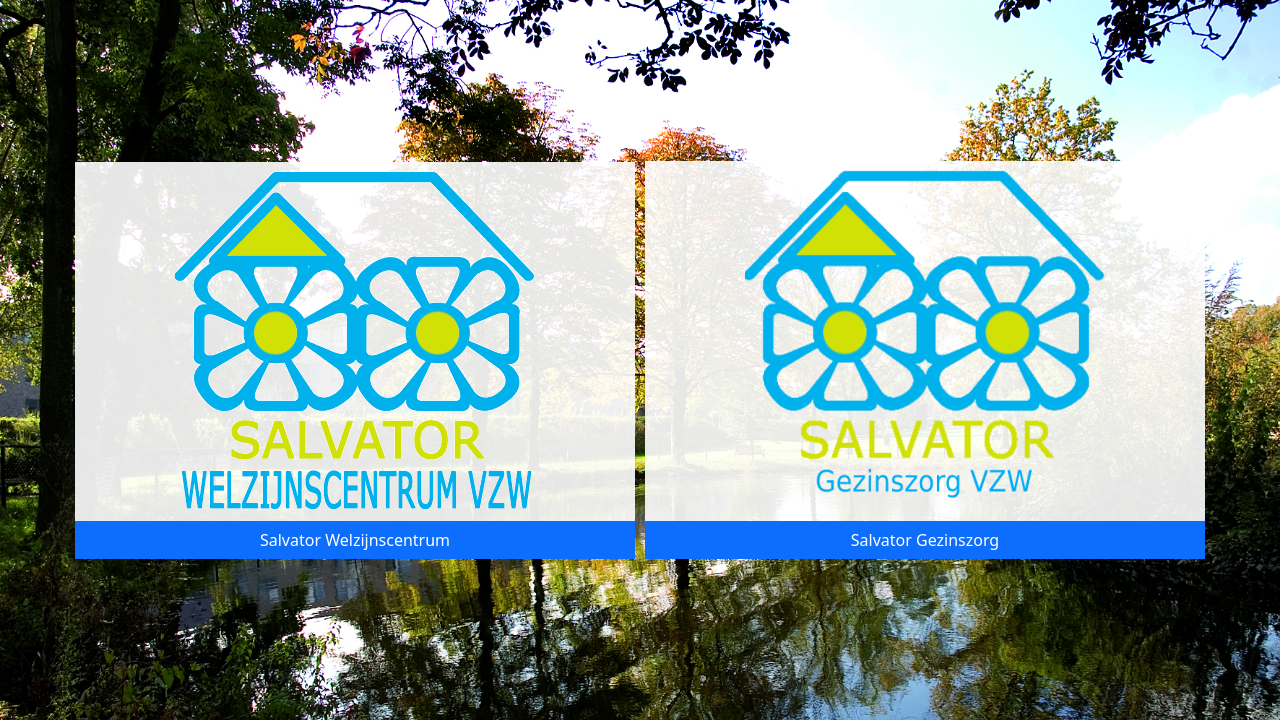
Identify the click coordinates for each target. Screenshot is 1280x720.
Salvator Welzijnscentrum (355, 540)
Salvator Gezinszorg (925, 540)
